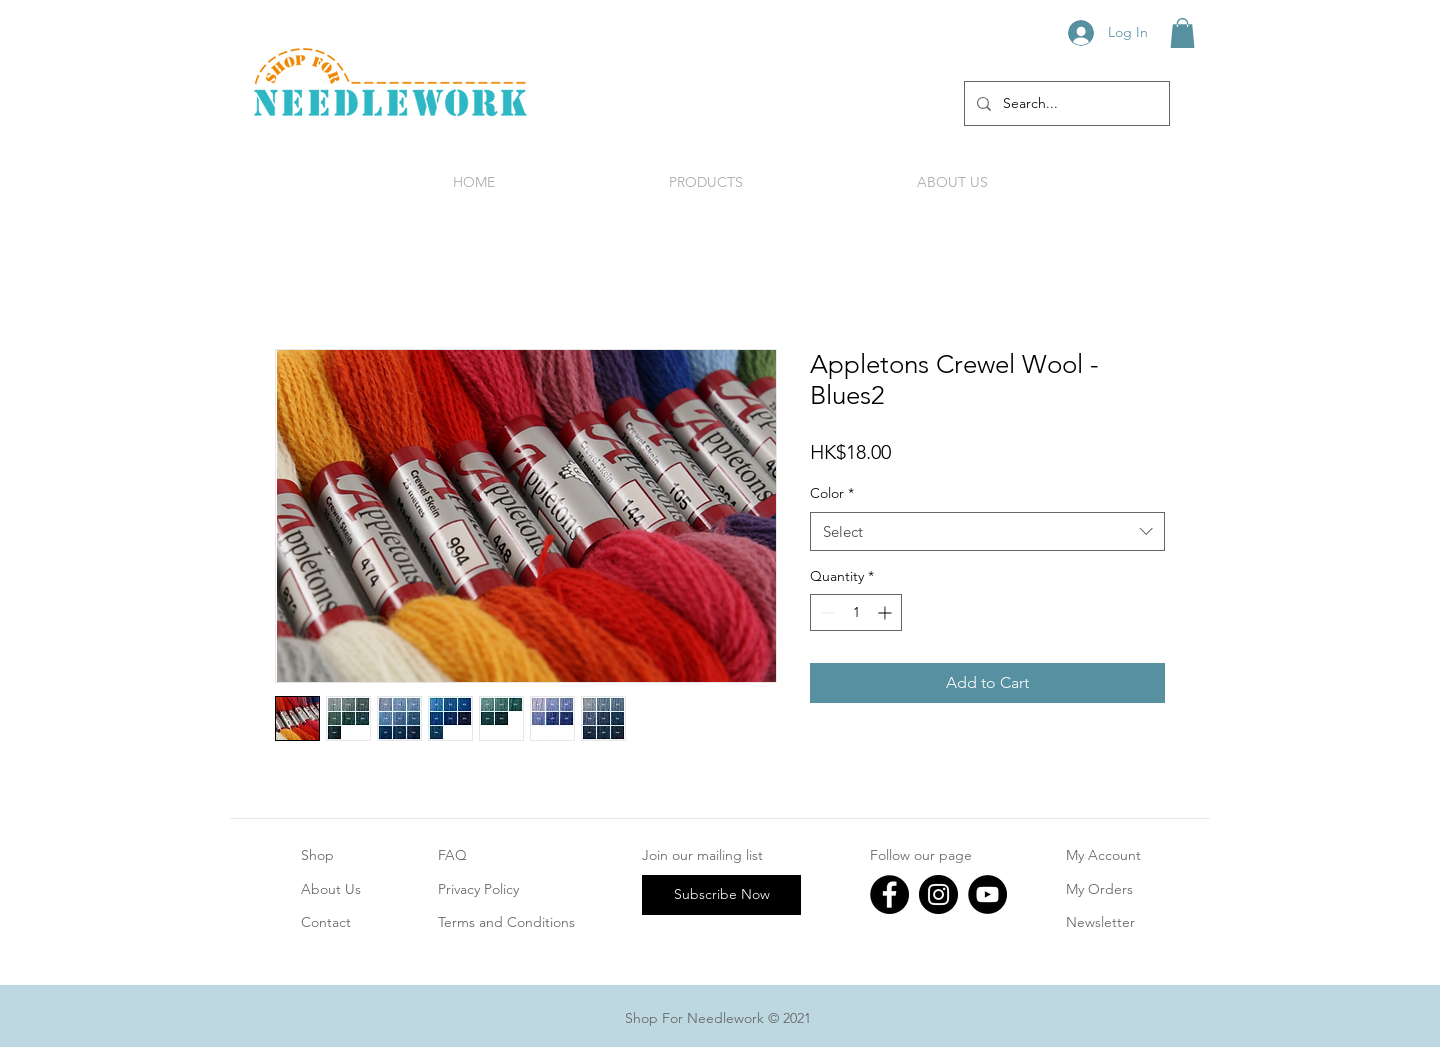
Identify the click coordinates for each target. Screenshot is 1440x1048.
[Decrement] (825, 612)
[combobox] (987, 531)
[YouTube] (987, 894)
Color (832, 493)
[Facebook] (889, 894)
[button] (1182, 33)
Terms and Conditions (506, 922)
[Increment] (886, 612)
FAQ (452, 855)
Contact (326, 922)
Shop (317, 855)
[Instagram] (938, 894)
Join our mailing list (702, 855)
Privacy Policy (478, 889)
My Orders (1099, 889)
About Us (331, 889)
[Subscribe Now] (721, 895)
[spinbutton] (856, 612)
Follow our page (921, 855)
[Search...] (1065, 103)
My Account (1103, 855)
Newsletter (1100, 922)
